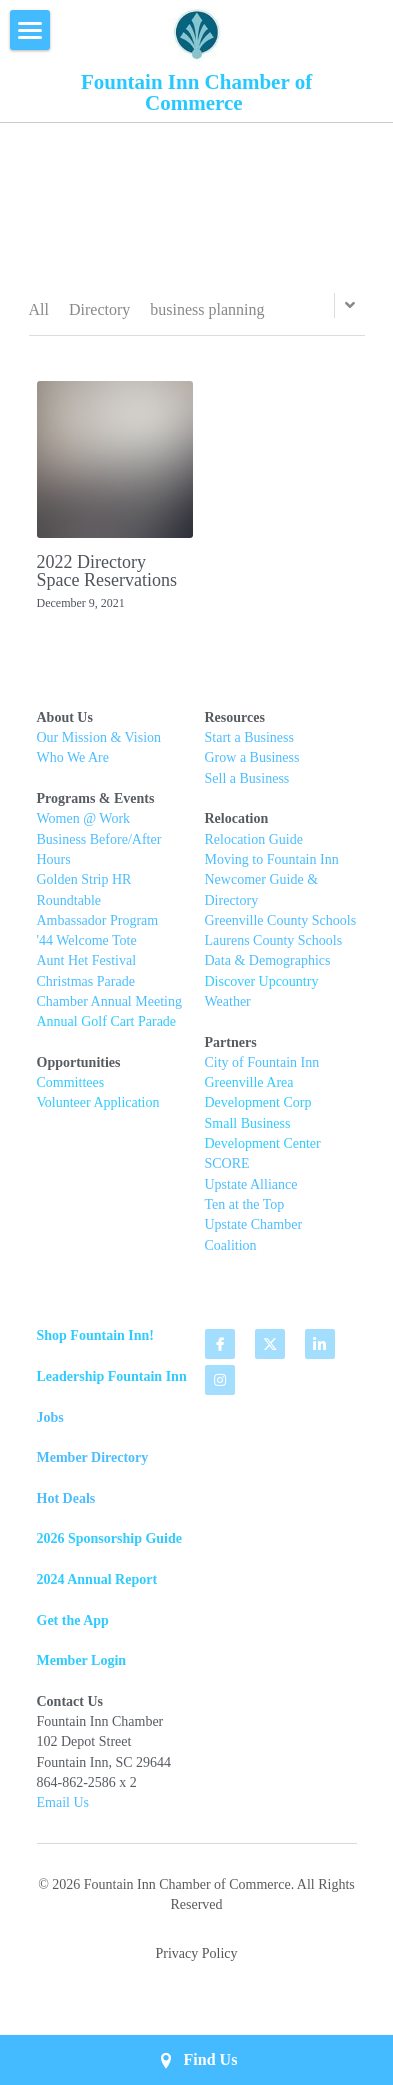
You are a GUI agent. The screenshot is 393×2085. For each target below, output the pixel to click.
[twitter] (270, 1353)
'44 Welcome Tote (87, 949)
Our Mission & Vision (99, 746)
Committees (71, 1091)
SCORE (227, 1172)
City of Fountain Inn (262, 1071)
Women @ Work (84, 827)
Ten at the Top (245, 1213)
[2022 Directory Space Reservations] (115, 459)
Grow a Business (252, 766)
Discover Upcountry (262, 989)
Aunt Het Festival (87, 969)
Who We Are (73, 766)
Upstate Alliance (251, 1192)
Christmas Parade (86, 989)
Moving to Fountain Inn (272, 868)
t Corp (293, 1111)
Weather (228, 1010)
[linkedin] (320, 1353)
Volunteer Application (98, 1111)
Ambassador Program (98, 928)
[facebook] (220, 1353)
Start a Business (249, 746)
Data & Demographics (268, 969)
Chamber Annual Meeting (109, 1010)
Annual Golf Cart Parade (107, 1030)
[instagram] (220, 1389)
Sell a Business (247, 786)
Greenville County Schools (281, 928)
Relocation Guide (256, 847)
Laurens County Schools (274, 949)
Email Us (63, 1811)
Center (301, 1152)
